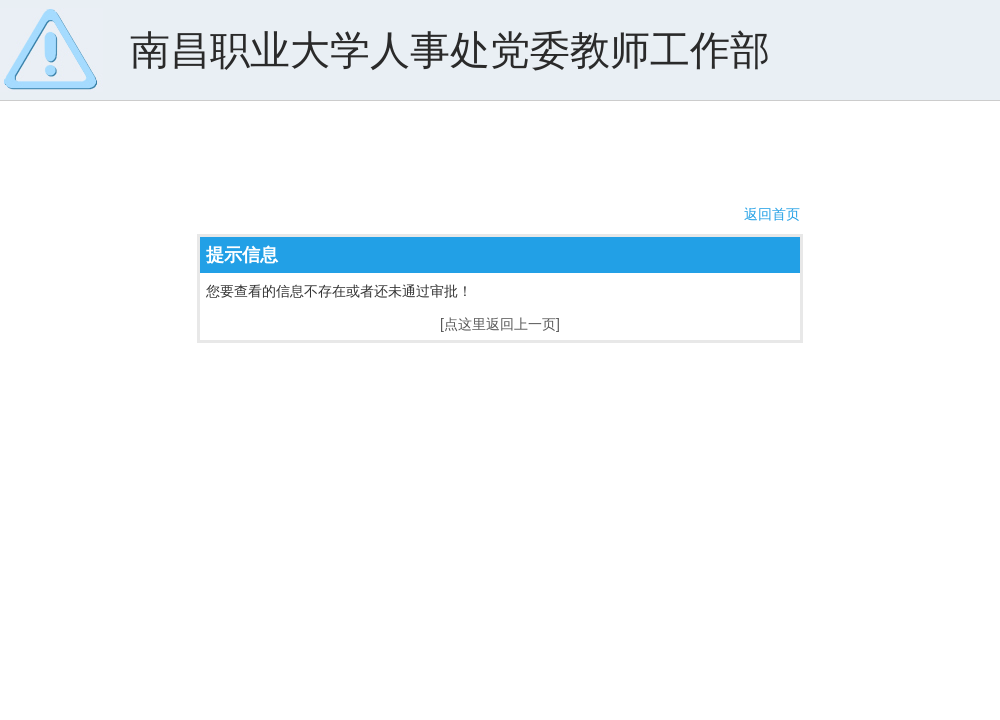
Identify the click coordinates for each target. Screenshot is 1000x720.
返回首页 (772, 214)
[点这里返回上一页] (500, 324)
